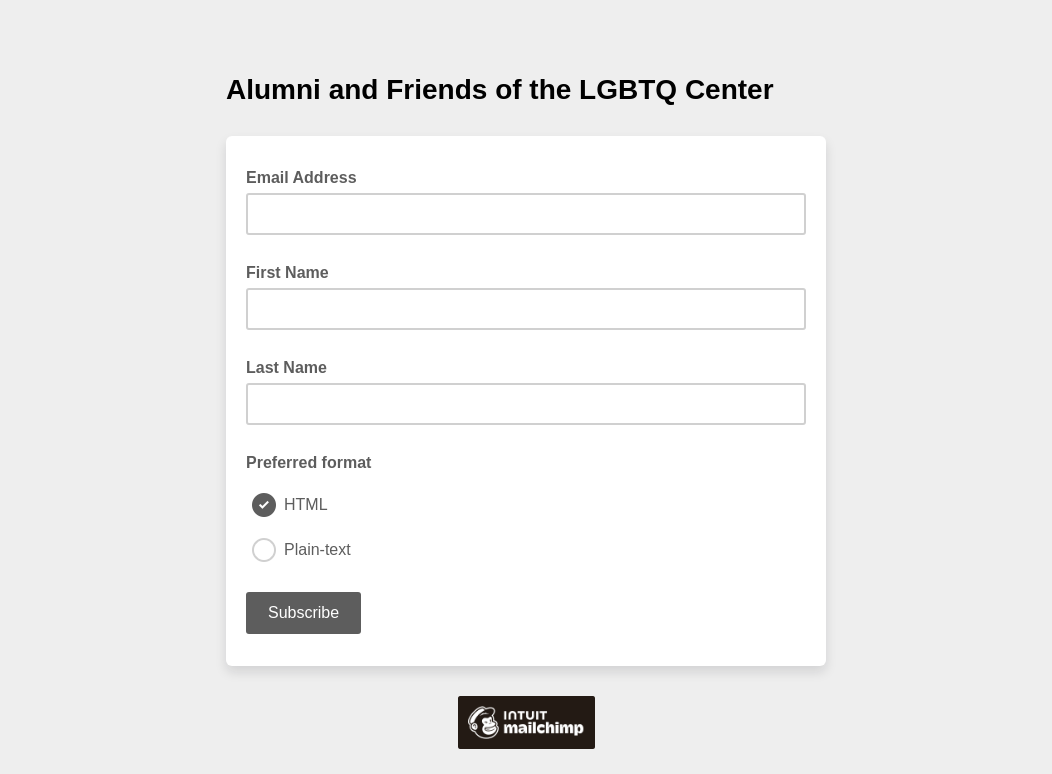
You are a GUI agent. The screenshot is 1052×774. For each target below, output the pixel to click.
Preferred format (308, 462)
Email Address (307, 176)
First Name (287, 272)
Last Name (286, 367)
